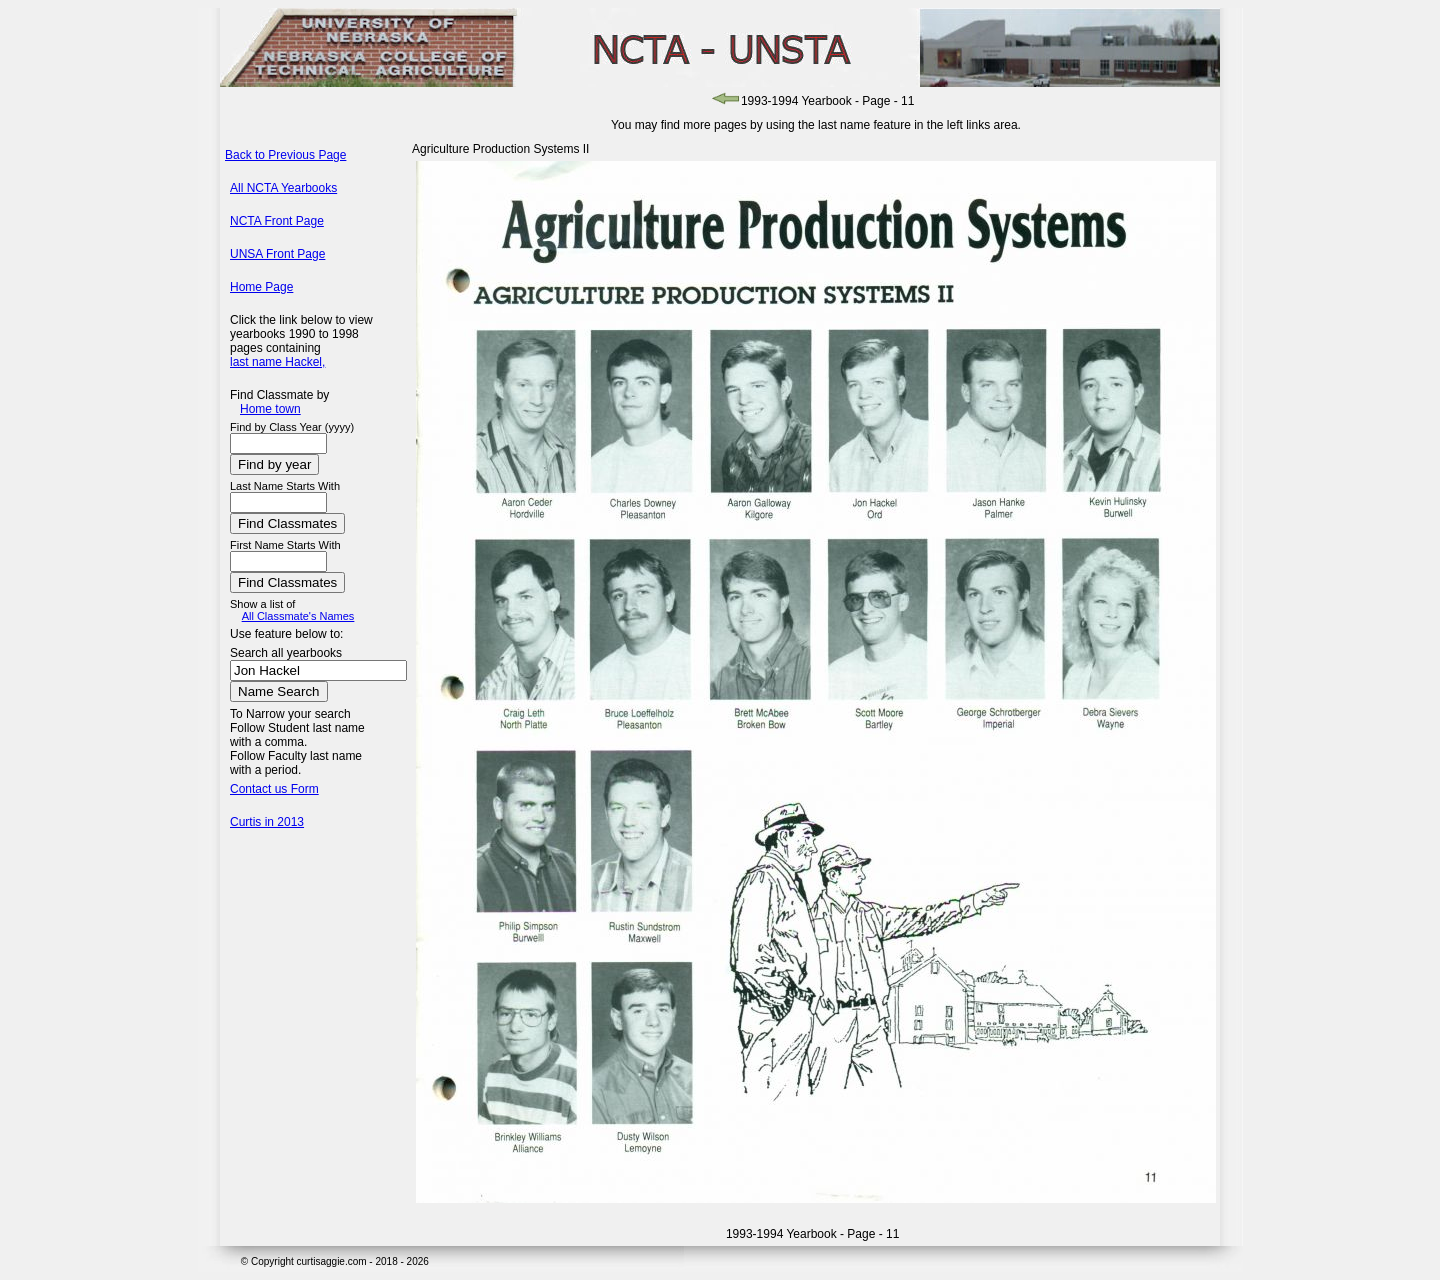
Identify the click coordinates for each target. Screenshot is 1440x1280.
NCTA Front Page (277, 221)
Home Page (261, 287)
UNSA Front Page (277, 254)
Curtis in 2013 (267, 822)
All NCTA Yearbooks (283, 188)
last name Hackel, (277, 362)
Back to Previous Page (285, 155)
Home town (270, 409)
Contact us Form (274, 789)
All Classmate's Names (298, 616)
